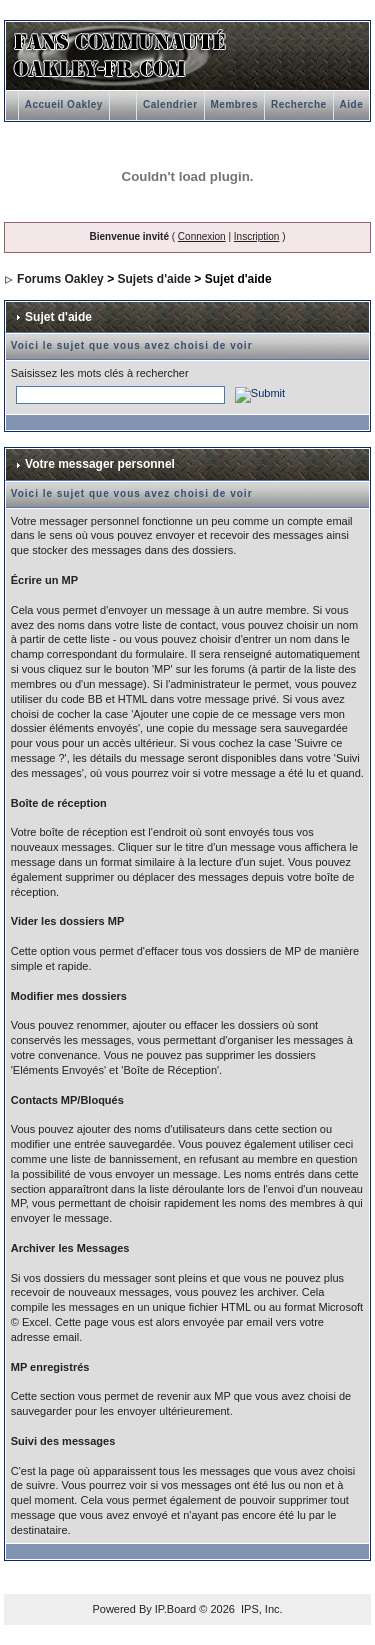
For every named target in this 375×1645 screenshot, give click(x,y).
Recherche (299, 104)
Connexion (202, 236)
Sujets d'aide (154, 279)
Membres (234, 104)
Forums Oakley (60, 279)
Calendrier (170, 104)
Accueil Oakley (64, 104)
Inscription (257, 236)
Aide (352, 104)
